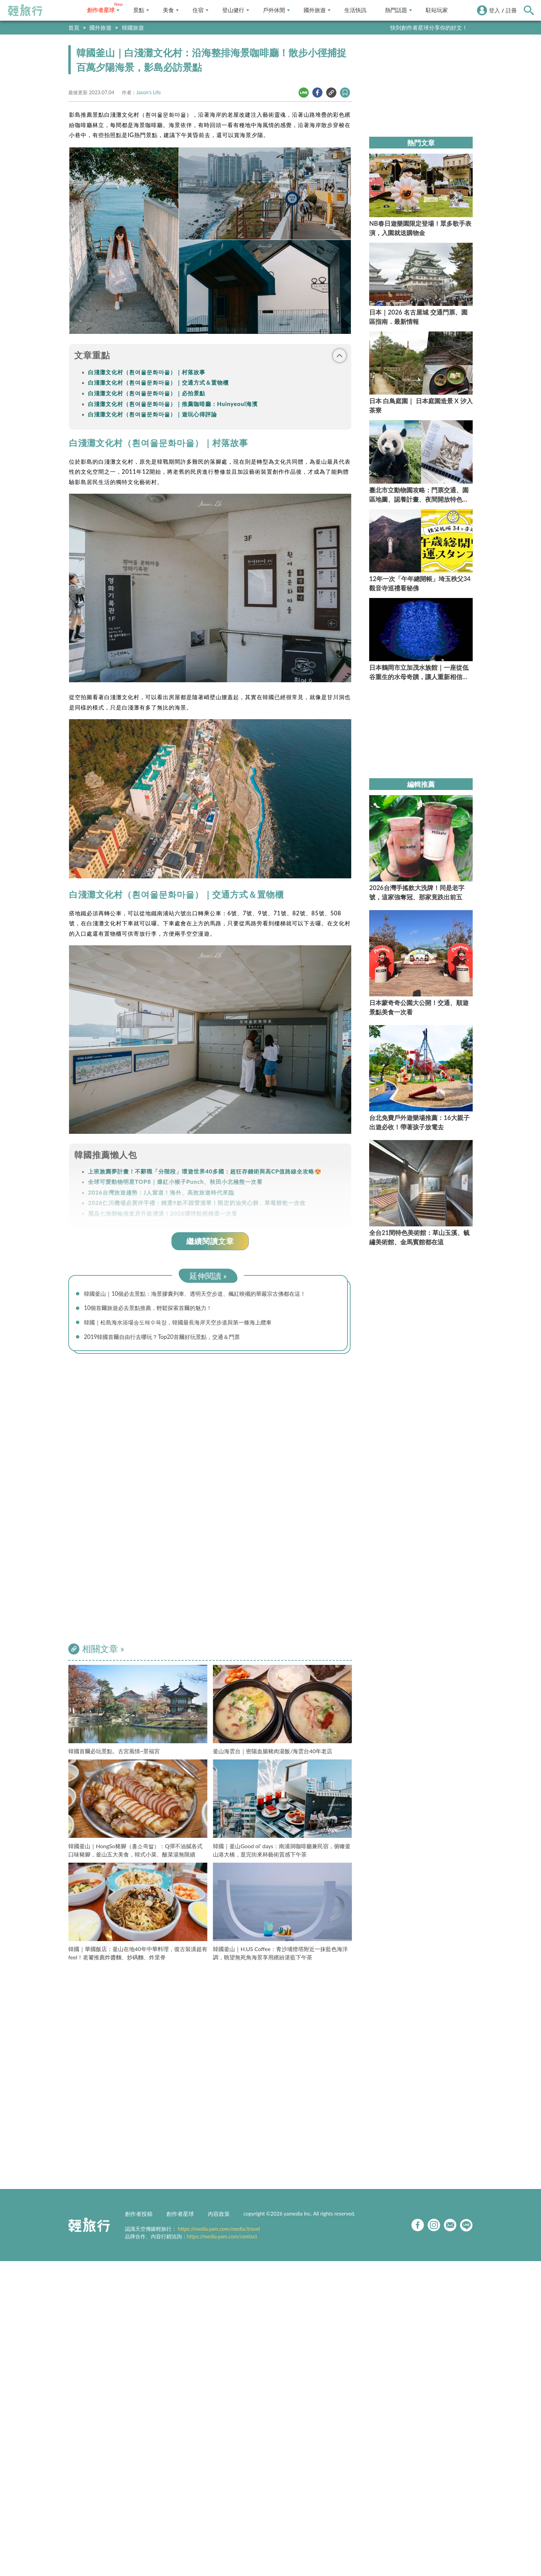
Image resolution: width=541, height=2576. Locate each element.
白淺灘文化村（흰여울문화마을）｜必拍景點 (146, 393)
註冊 (511, 10)
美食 (171, 10)
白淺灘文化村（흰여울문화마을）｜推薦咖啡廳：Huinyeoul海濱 (173, 404)
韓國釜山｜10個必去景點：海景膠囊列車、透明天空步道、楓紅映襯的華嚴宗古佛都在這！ (209, 1294)
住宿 (200, 10)
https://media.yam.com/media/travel (219, 2232)
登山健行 (235, 10)
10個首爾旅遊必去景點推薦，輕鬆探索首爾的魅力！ (156, 1309)
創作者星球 (103, 10)
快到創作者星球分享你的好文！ (429, 27)
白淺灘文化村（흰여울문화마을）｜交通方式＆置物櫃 (158, 382)
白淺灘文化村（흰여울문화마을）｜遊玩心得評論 (152, 414)
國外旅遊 (317, 10)
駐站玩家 (437, 10)
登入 (494, 10)
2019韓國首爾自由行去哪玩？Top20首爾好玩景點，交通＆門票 (171, 1339)
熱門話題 (398, 10)
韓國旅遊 (133, 27)
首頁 (73, 27)
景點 (141, 10)
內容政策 (219, 2216)
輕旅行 (25, 10)
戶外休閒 (276, 10)
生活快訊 (355, 10)
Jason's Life (148, 92)
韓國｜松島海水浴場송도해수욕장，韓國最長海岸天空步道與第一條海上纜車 (189, 1324)
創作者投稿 (139, 2216)
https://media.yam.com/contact (222, 2239)
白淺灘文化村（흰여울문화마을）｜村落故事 (146, 372)
